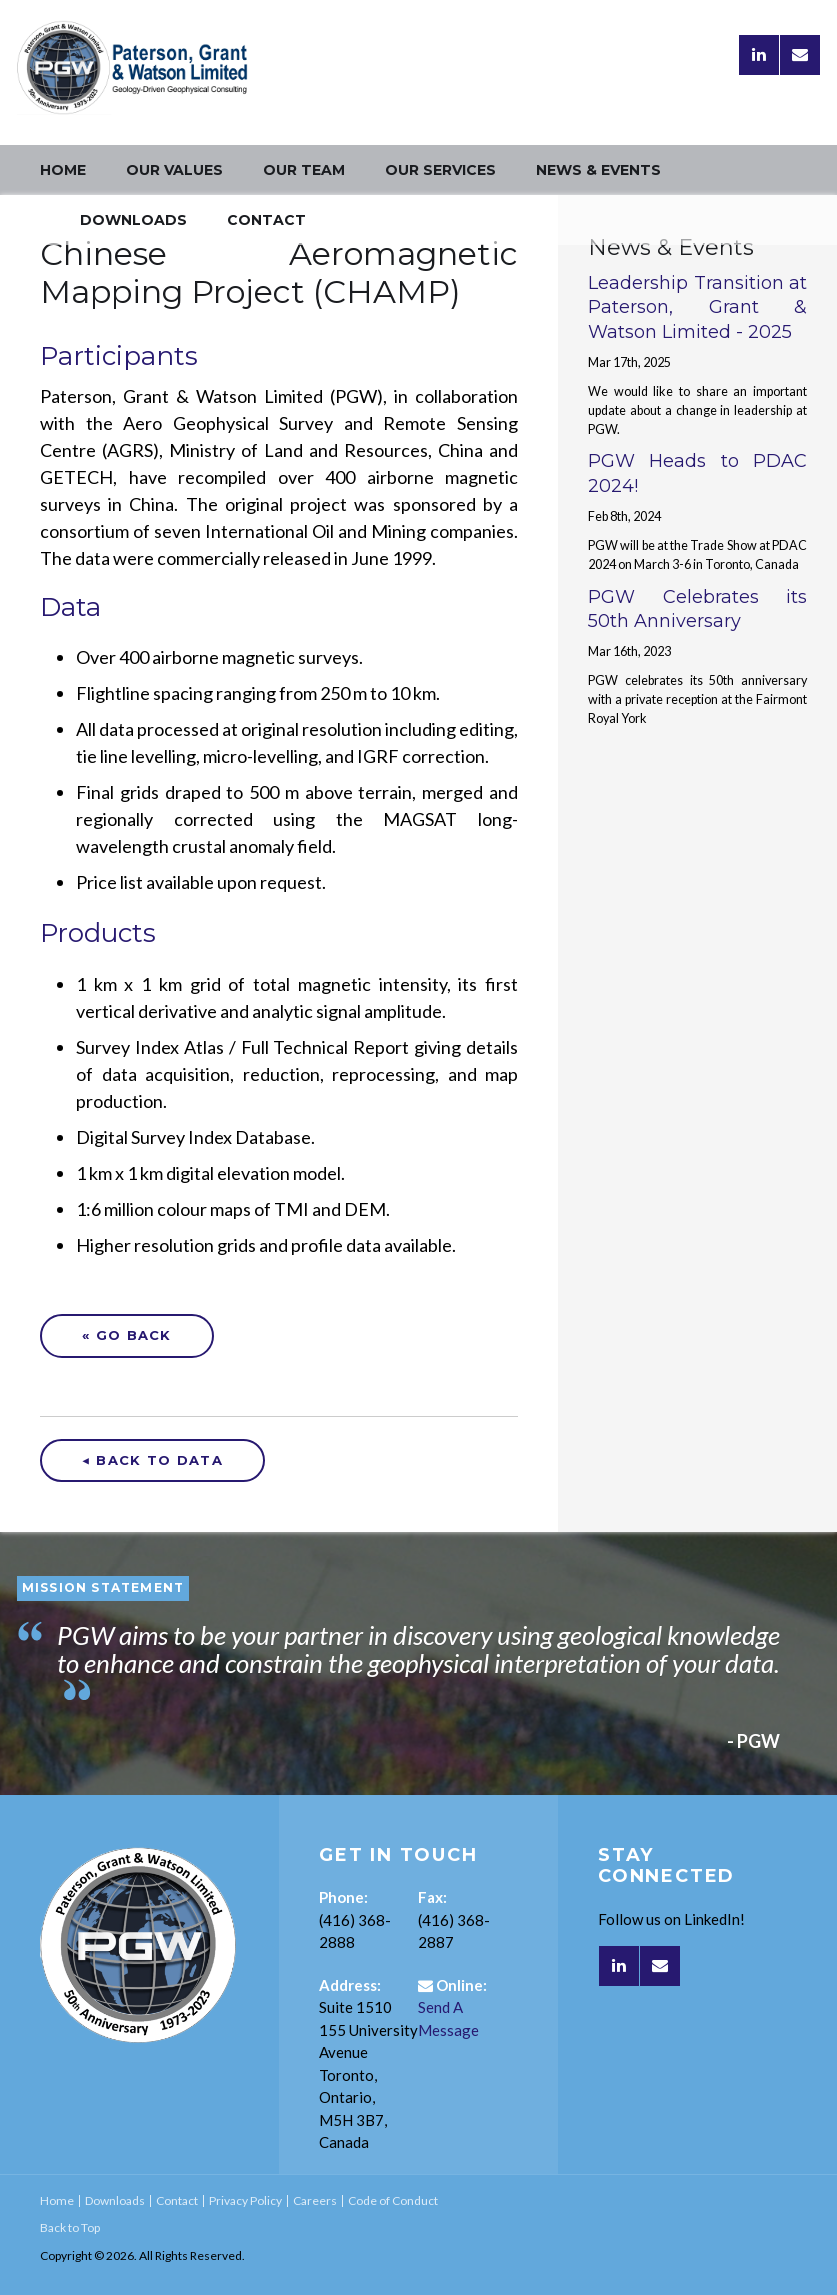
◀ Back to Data (152, 1460)
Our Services (440, 170)
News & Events (598, 170)
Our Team (304, 170)
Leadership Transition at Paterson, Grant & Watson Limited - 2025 (697, 307)
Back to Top (70, 2227)
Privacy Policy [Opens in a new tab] (245, 2200)
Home (63, 170)
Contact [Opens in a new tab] (266, 220)
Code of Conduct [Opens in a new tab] (393, 2200)
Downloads (133, 220)
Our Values (174, 170)
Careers (315, 2200)
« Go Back (127, 1335)
